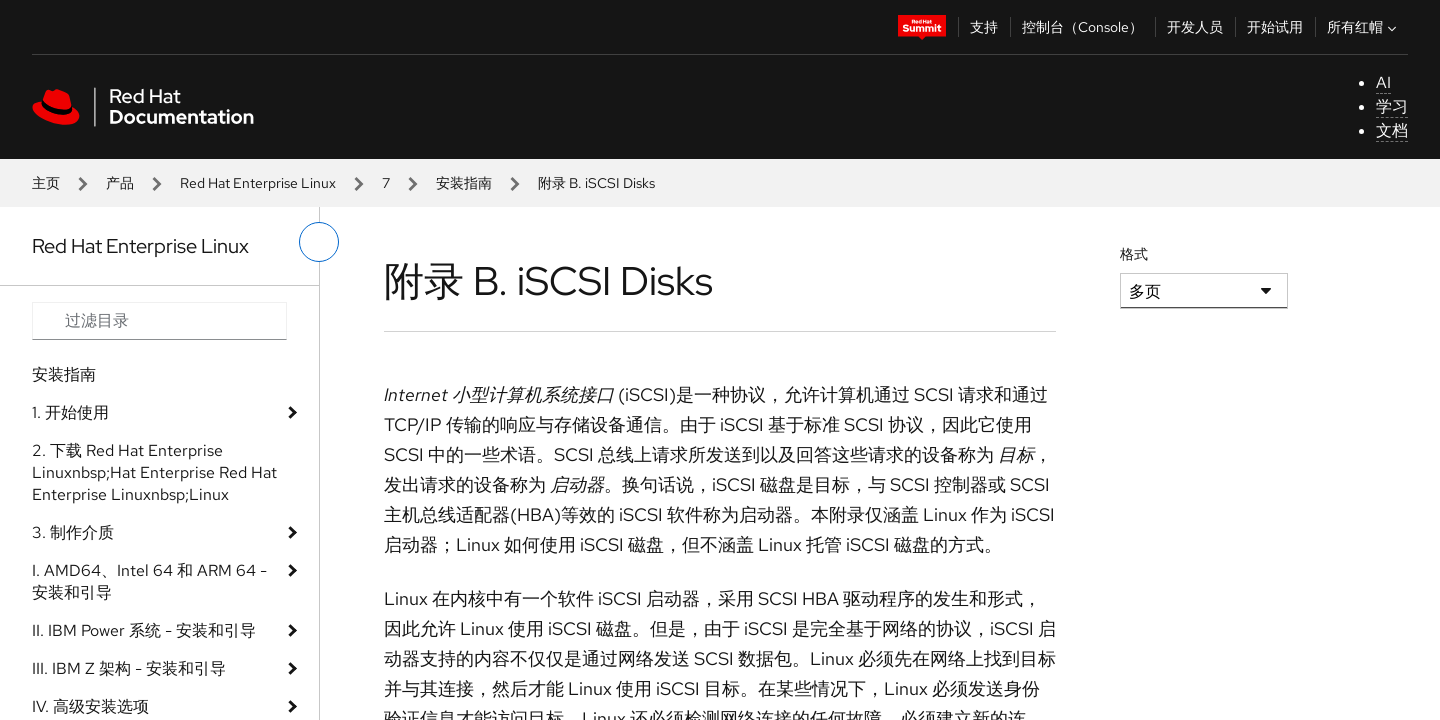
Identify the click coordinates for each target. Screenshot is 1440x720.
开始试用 (1275, 27)
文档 (1392, 130)
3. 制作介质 (73, 532)
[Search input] (159, 321)
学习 (1392, 106)
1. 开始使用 (70, 412)
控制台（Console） (1082, 27)
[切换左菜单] (319, 242)
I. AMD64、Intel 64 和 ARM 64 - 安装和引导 (149, 581)
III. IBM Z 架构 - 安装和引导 (129, 668)
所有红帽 (1364, 27)
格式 (1134, 254)
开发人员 (1195, 27)
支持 (984, 27)
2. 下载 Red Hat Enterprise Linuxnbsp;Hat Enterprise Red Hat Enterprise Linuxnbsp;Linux (154, 472)
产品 (120, 183)
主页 (46, 183)
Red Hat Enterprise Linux (258, 183)
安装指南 (464, 183)
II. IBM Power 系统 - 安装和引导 (144, 630)
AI (1383, 82)
